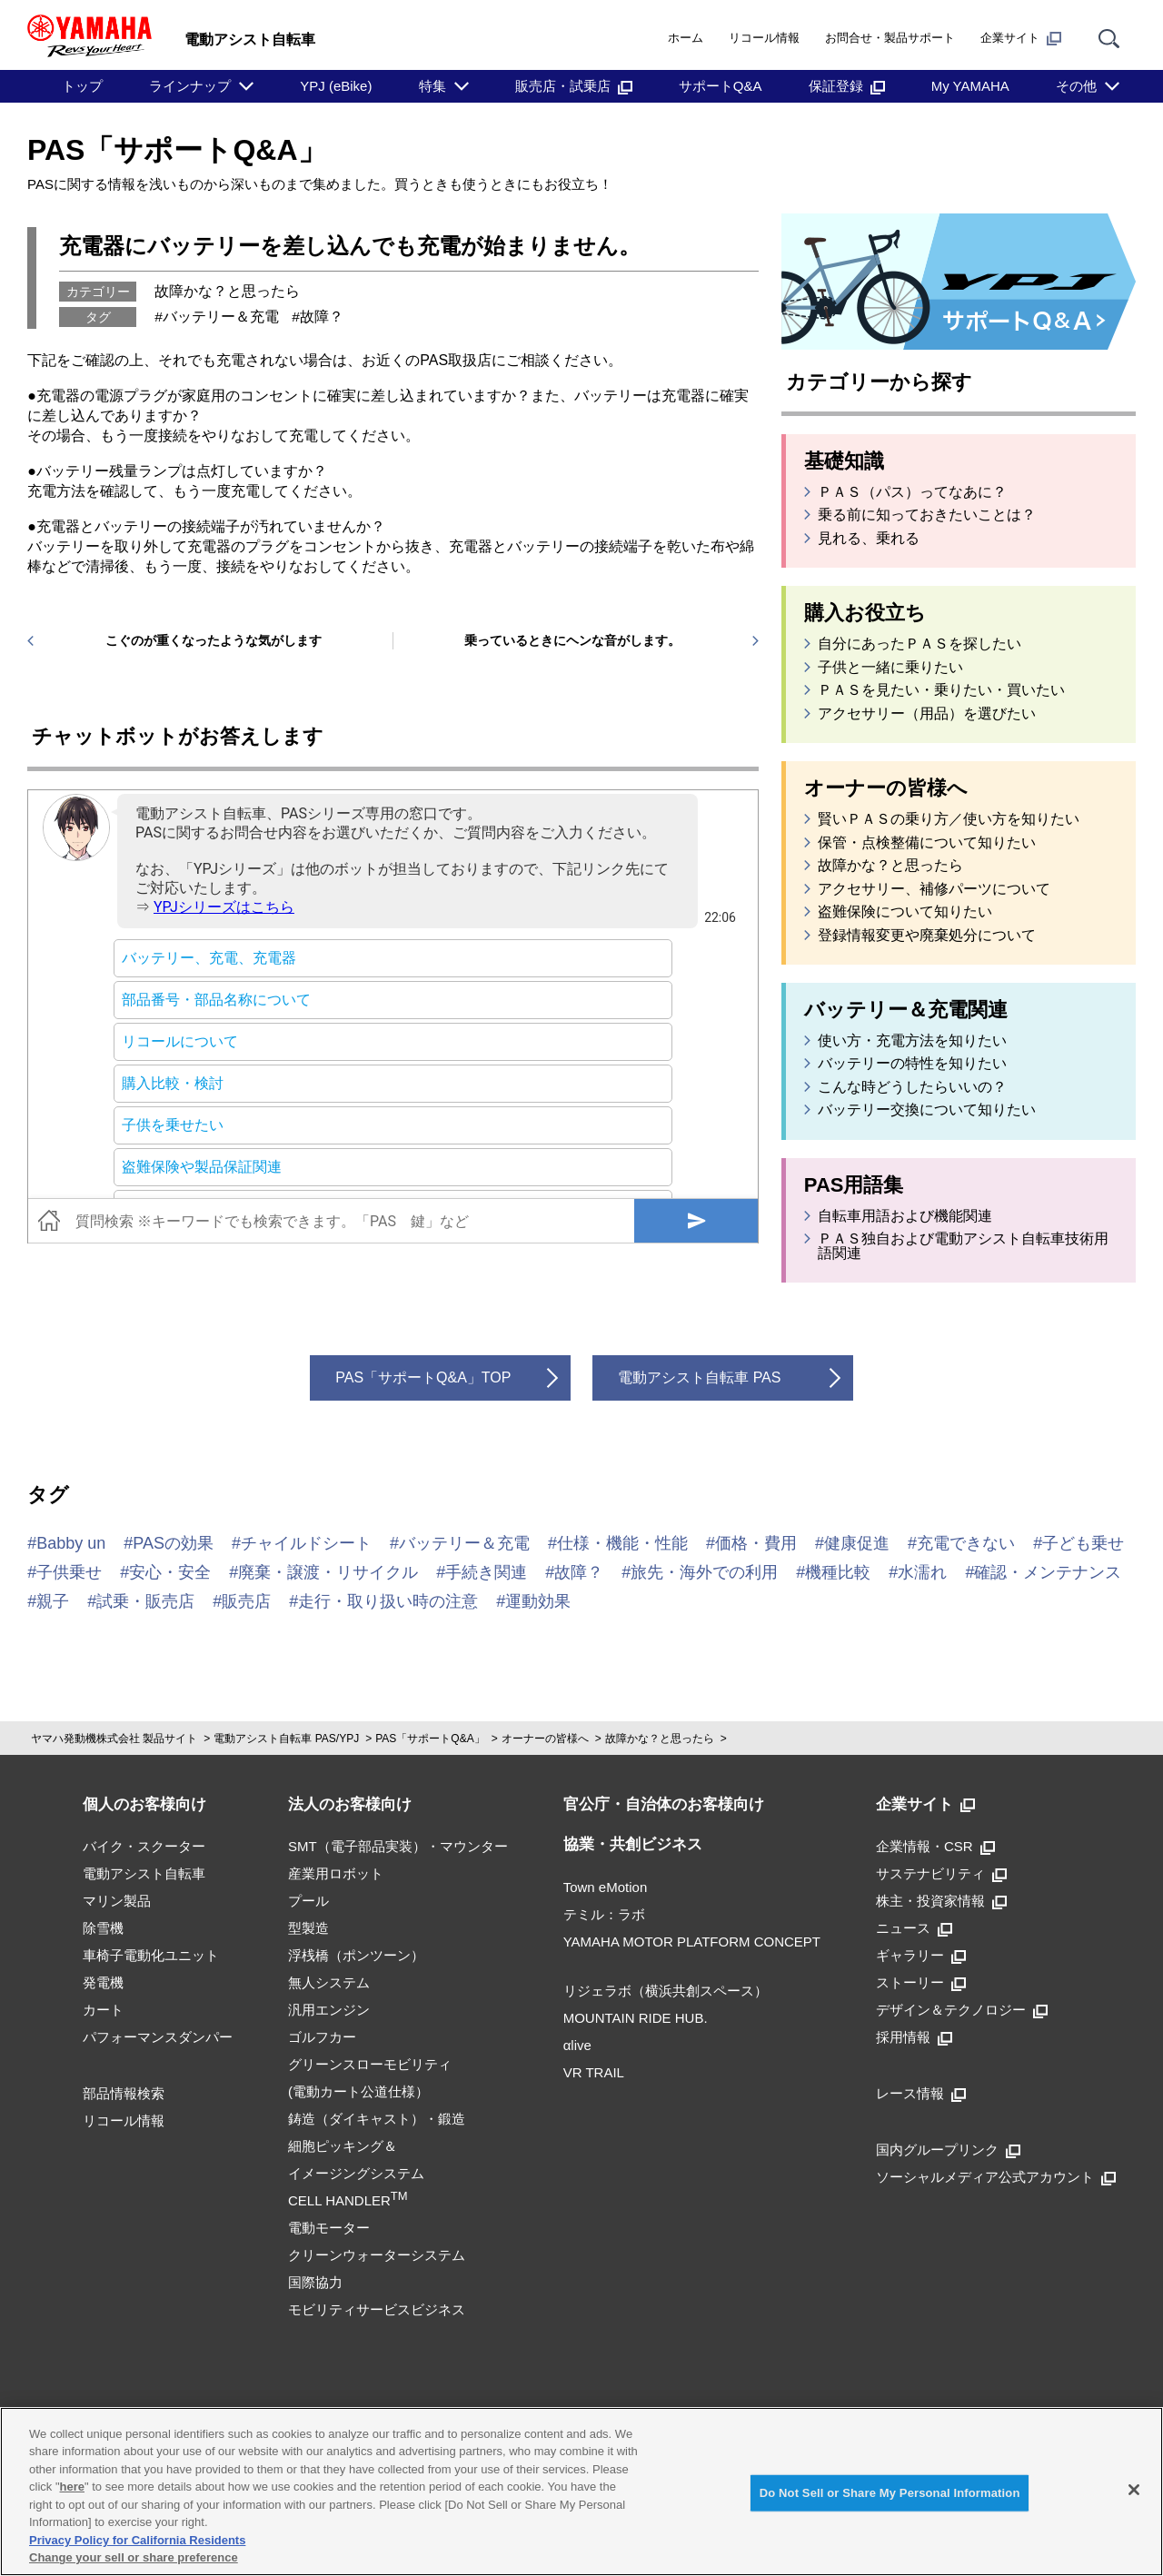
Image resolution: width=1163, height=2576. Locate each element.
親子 (52, 1601)
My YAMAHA (970, 86)
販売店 (246, 1601)
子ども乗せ (1083, 1543)
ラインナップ (190, 86)
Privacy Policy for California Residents (137, 2540)
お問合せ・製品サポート (890, 38)
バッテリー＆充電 (221, 316)
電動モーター (329, 2227)
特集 (432, 86)
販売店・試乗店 (573, 86)
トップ (82, 86)
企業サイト (1020, 38)
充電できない (966, 1543)
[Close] (1134, 2490)
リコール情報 (764, 38)
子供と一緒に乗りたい (890, 667)
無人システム (329, 1982)
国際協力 (315, 2282)
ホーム (685, 38)
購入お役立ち (865, 612)
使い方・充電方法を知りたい (912, 1041)
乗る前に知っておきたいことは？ (927, 515)
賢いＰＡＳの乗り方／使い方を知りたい (948, 819)
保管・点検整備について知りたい (927, 843)
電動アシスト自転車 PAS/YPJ (286, 1738)
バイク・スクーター (144, 1846)
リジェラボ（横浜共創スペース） (665, 1990)
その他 (1076, 86)
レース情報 (921, 2093)
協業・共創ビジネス (632, 1844)
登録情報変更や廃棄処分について (927, 935)
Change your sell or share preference (133, 2557)
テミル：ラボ (604, 1914)
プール (308, 1900)
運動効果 (538, 1601)
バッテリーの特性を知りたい (912, 1063)
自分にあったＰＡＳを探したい (919, 644)
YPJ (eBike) (336, 86)
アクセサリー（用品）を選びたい (927, 714)
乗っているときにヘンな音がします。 (572, 640)
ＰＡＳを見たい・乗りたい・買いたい (941, 690)
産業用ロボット (335, 1873)
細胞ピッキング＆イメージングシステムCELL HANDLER (356, 2173)
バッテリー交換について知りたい (927, 1110)
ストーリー (921, 1982)
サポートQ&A (720, 86)
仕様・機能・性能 (622, 1543)
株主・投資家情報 (941, 1900)
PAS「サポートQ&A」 (177, 150)
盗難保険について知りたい (905, 912)
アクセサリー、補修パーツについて (934, 889)
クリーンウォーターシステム (376, 2255)
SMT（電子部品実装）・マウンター (398, 1846)
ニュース (914, 1928)
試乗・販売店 (145, 1601)
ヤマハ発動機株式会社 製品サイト (114, 1738)
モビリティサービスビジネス (376, 2309)
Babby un (70, 1543)
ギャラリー (921, 1955)
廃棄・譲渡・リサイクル (328, 1572)
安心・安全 (170, 1572)
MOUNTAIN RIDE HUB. (635, 2018)
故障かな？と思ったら (227, 291)
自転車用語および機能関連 (905, 1216)
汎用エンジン (329, 2009)
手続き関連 (486, 1572)
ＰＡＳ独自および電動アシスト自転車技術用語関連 (963, 1246)
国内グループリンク (948, 2149)
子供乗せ (69, 1572)
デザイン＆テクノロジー (962, 2009)
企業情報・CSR (935, 1846)
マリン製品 (117, 1900)
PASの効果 (173, 1543)
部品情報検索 (123, 2093)
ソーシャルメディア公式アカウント (996, 2177)
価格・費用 (756, 1543)
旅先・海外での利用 (704, 1572)
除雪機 (103, 1928)
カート (103, 2009)
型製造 (308, 1928)
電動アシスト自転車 (144, 1873)
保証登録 (847, 86)
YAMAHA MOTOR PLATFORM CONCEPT (691, 1941)
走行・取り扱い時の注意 (388, 1601)
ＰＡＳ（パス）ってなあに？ (912, 492)
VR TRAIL (593, 2072)
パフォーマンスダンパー (158, 2037)
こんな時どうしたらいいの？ (912, 1087)
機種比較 (837, 1572)
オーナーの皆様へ (886, 788)
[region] (581, 2491)
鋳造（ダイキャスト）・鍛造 (376, 2118)
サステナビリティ (941, 1873)
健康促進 (857, 1543)
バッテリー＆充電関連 (906, 1009)
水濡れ (922, 1572)
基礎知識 (844, 461)
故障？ (321, 316)
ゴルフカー (322, 2037)
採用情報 (914, 2037)
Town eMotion (605, 1887)
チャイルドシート (306, 1543)
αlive (577, 2045)
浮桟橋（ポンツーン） (356, 1955)
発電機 (103, 1982)
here (72, 2486)
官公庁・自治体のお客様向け (663, 1804)
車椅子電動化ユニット (151, 1955)
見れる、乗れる (868, 538)
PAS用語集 (854, 1185)
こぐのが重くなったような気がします (213, 640)
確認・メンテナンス (1047, 1572)
